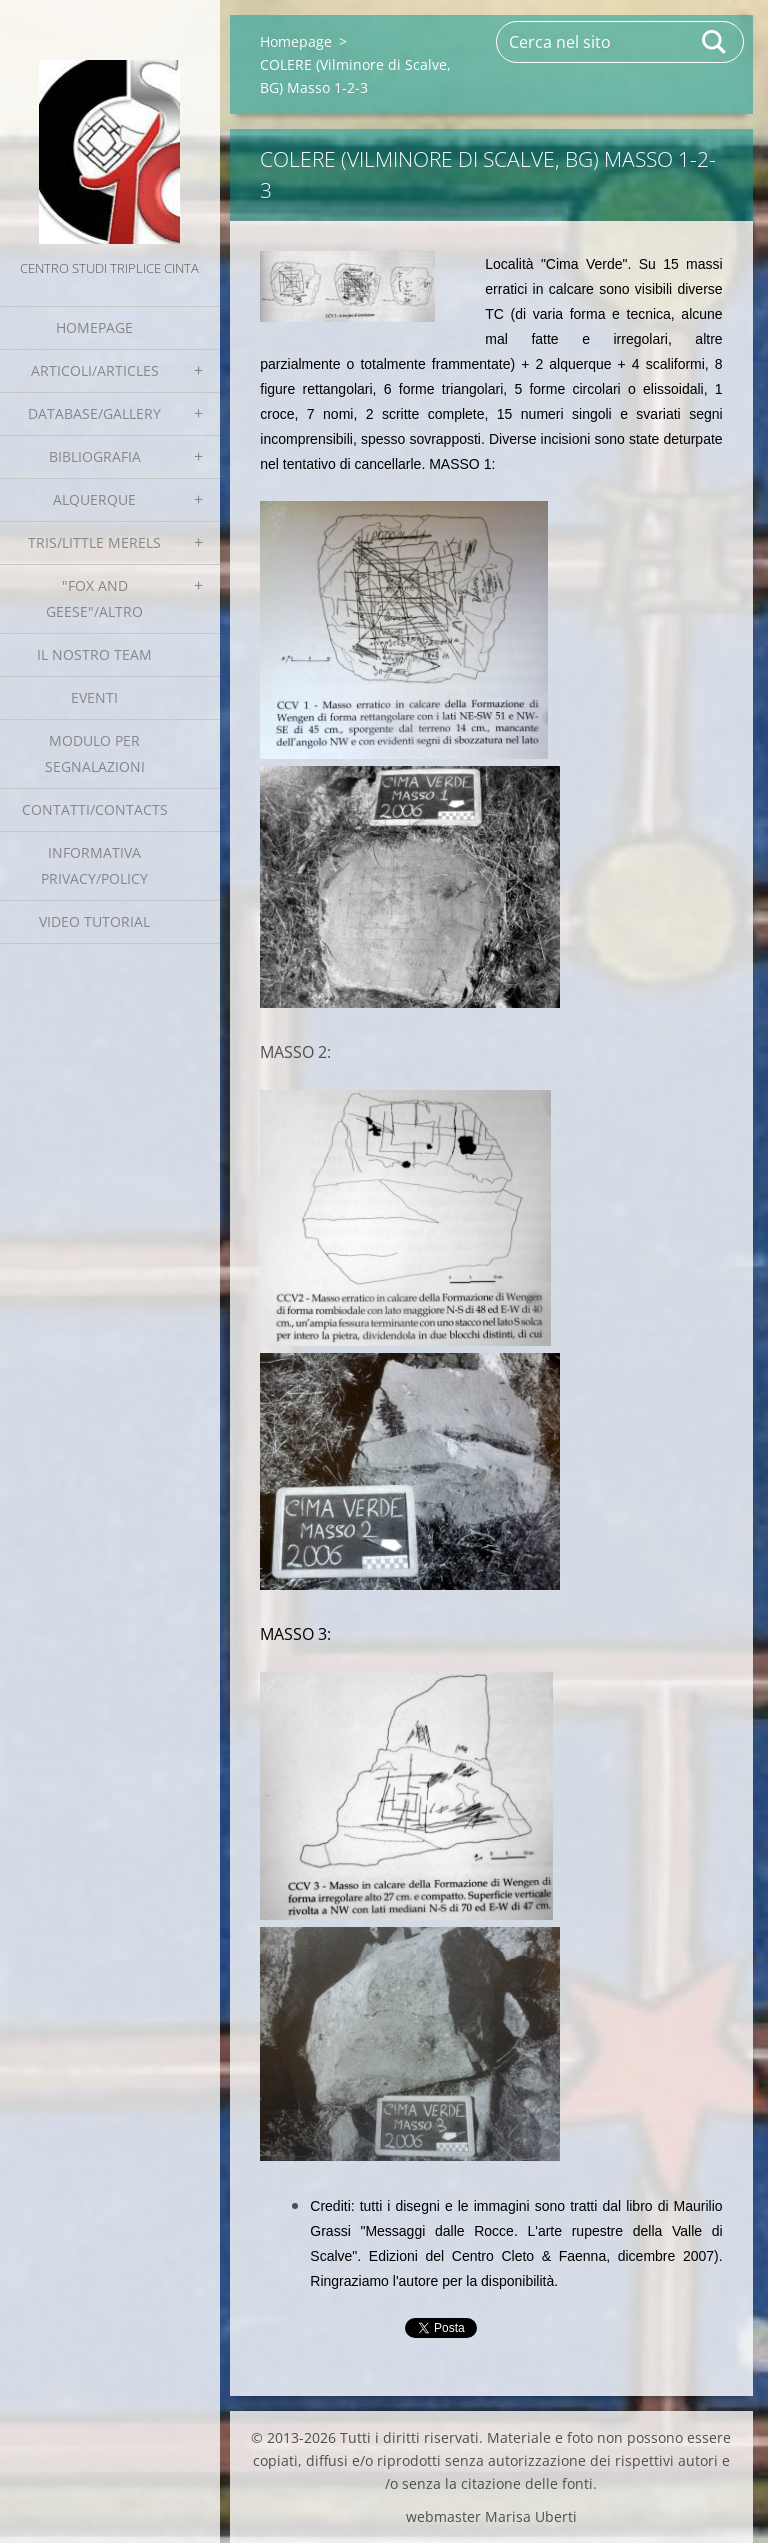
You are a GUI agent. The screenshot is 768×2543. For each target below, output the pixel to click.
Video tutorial (94, 921)
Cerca (715, 42)
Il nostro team (94, 654)
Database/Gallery (94, 413)
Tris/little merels (94, 542)
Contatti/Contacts (95, 809)
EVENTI (94, 697)
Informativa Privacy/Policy (94, 865)
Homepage (94, 327)
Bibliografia (95, 456)
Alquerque (94, 499)
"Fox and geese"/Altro (94, 598)
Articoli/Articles (95, 370)
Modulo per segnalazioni (95, 753)
